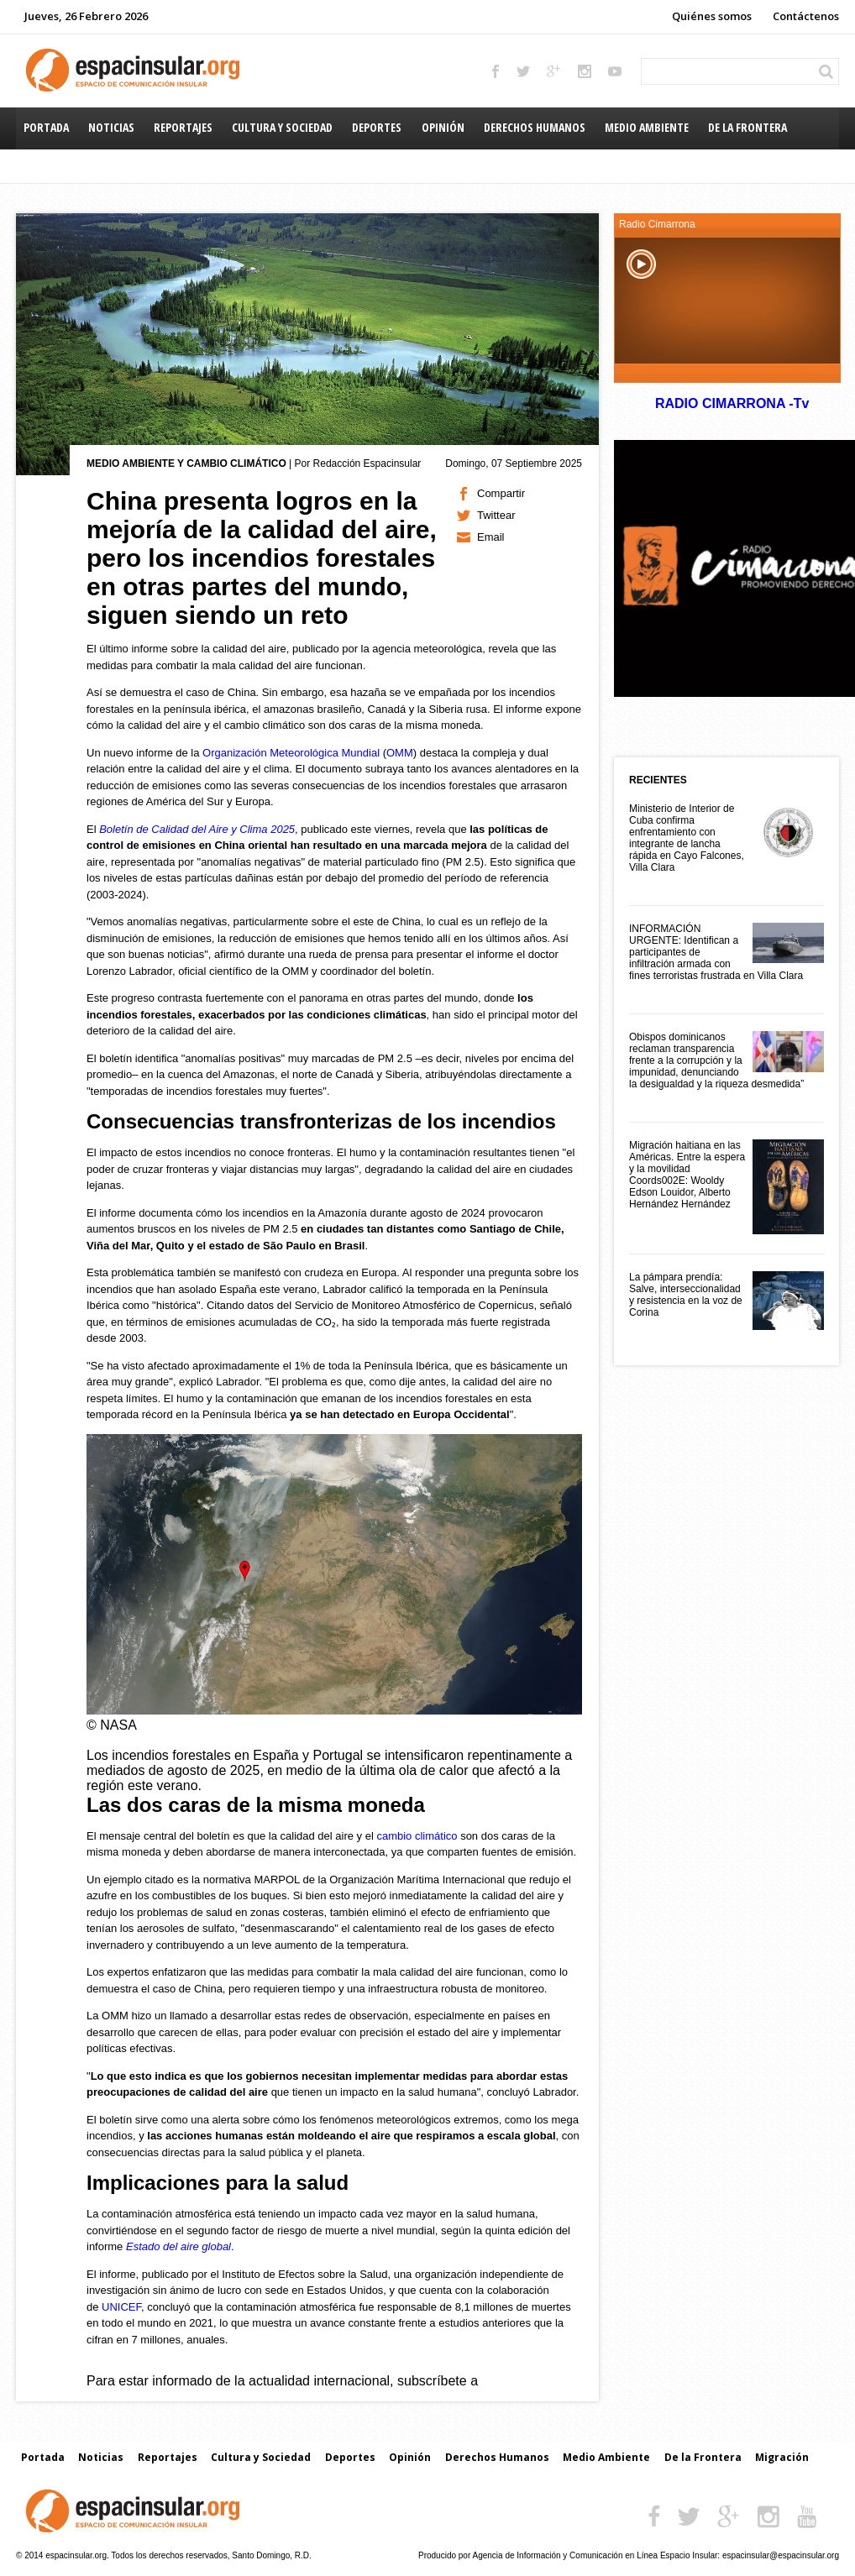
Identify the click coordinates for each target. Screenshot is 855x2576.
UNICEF (121, 2307)
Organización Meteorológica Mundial (291, 752)
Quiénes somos (712, 16)
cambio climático (416, 1836)
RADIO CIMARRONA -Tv (731, 403)
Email (491, 537)
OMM (399, 752)
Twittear (496, 515)
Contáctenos (806, 16)
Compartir (501, 493)
